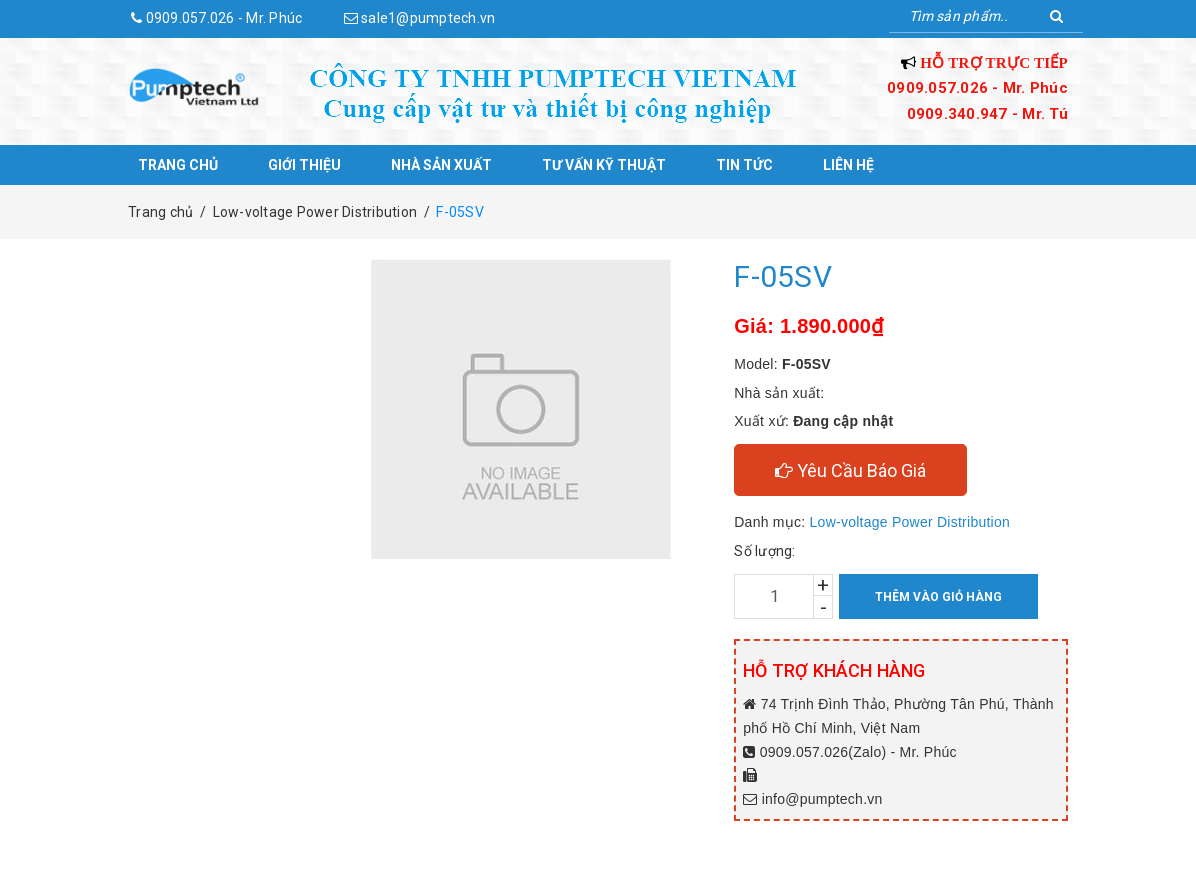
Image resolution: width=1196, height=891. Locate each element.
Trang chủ (178, 165)
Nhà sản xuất (441, 165)
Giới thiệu (304, 165)
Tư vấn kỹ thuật (604, 165)
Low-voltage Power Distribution (910, 522)
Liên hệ (848, 165)
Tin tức (744, 165)
